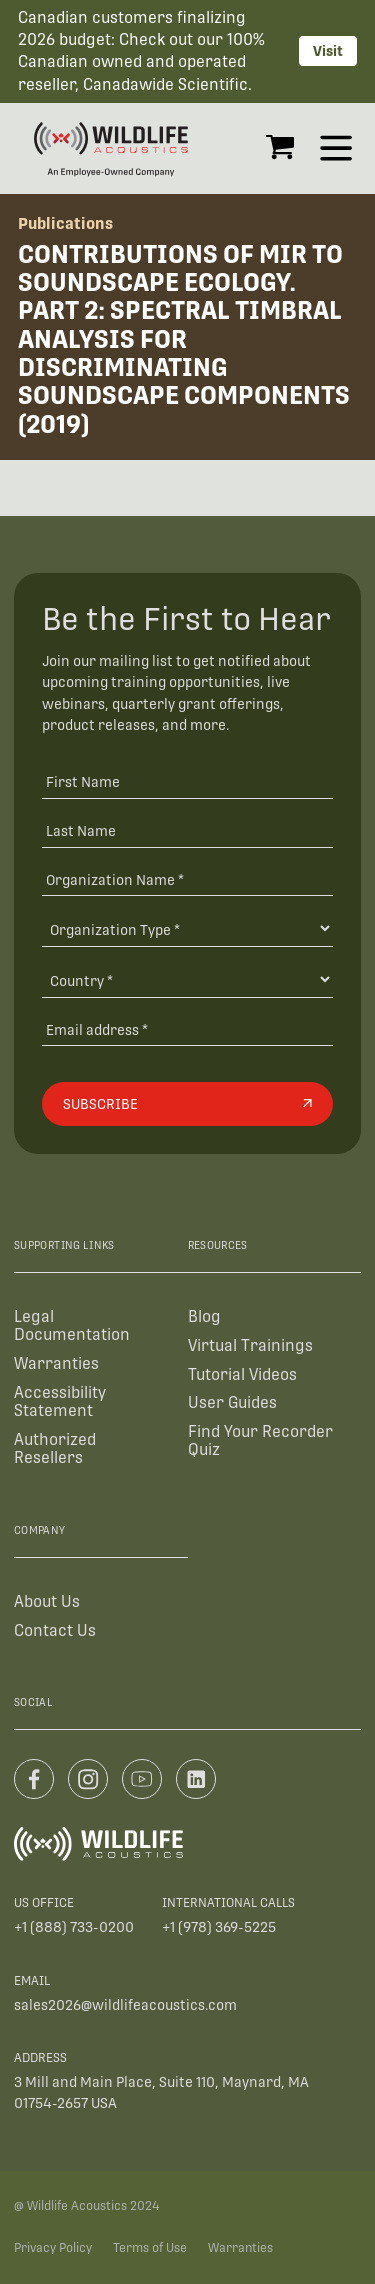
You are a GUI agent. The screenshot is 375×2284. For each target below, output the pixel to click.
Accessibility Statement (60, 1401)
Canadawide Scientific (165, 84)
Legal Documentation (72, 1325)
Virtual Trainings (250, 1345)
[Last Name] (187, 830)
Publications (65, 223)
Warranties (56, 1363)
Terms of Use (150, 2248)
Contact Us (55, 1630)
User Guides (232, 1402)
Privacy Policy (53, 2248)
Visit (328, 51)
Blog (204, 1316)
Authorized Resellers (55, 1448)
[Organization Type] (187, 928)
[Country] (187, 979)
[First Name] (187, 781)
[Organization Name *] (187, 879)
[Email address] (187, 1029)
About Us (47, 1601)
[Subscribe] (187, 1104)
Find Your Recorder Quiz (260, 1440)
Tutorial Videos (242, 1374)
